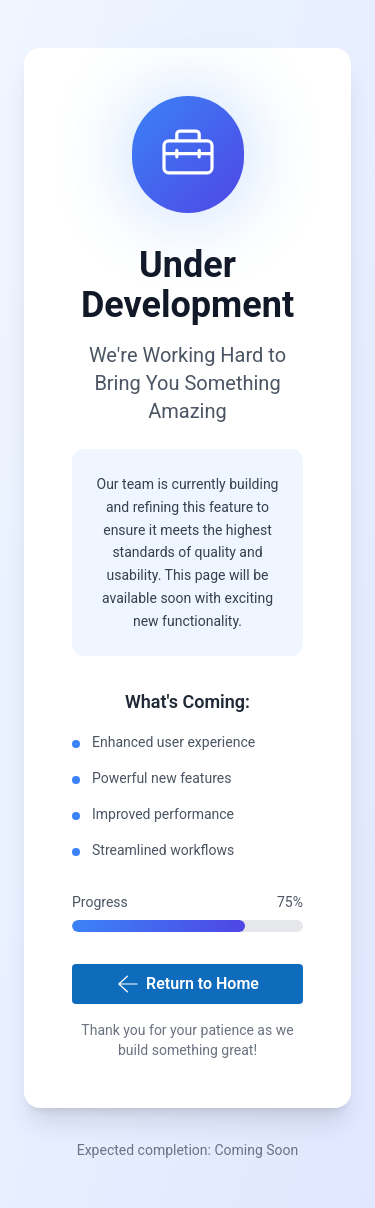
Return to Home (187, 984)
